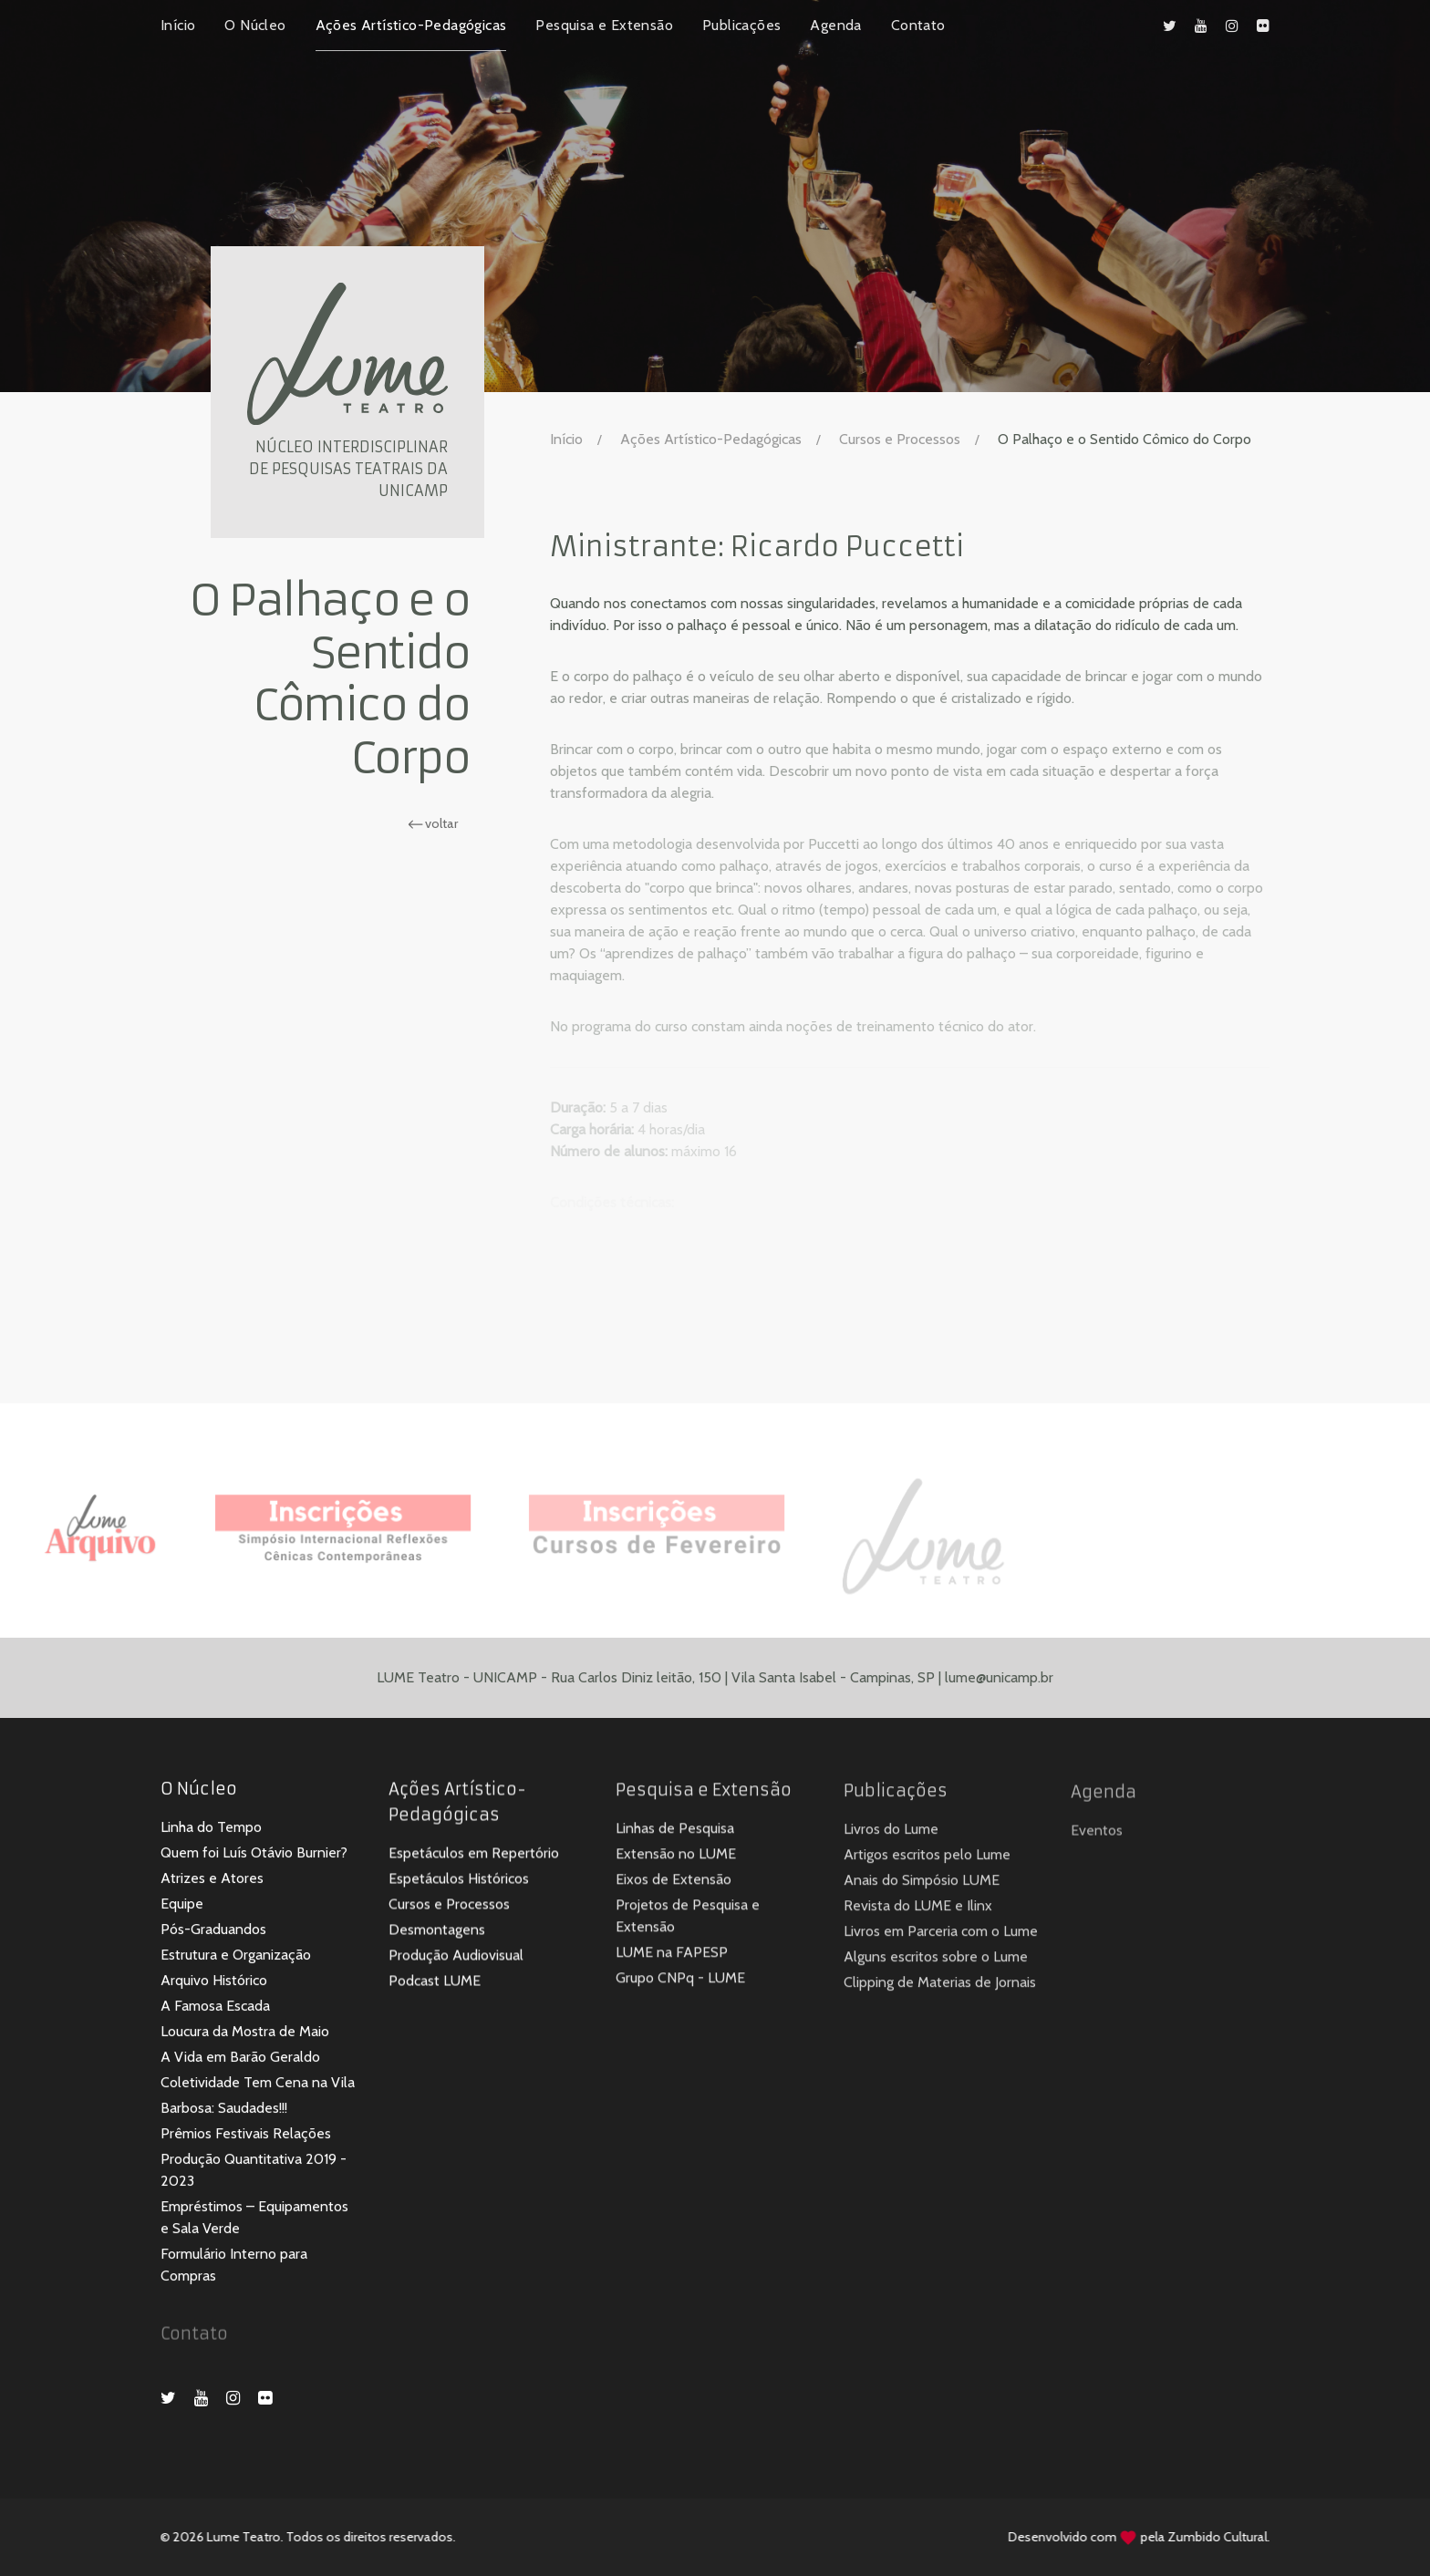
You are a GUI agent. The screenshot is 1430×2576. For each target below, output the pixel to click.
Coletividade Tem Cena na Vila (258, 2084)
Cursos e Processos (899, 439)
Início (178, 25)
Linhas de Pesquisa (675, 1832)
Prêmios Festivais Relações (246, 2135)
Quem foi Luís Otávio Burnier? (254, 1854)
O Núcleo (254, 25)
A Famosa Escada (215, 2007)
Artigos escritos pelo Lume (927, 1858)
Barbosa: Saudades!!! (224, 2109)
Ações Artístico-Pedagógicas (411, 25)
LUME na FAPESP (672, 1956)
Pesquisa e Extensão (604, 25)
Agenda (835, 25)
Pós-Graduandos (213, 1931)
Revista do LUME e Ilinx (918, 1910)
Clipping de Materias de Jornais (940, 1986)
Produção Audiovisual (456, 1958)
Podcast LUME (435, 1983)
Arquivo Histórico (214, 1982)
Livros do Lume (891, 1833)
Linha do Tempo (211, 1828)
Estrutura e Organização (236, 1956)
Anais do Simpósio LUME (922, 1884)
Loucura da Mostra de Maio (245, 2033)
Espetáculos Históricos (459, 1881)
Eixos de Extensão (673, 1883)
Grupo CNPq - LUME (680, 1982)
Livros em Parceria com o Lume (941, 1935)
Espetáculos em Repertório (474, 1856)
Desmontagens (437, 1932)
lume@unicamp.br (999, 1686)
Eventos (1097, 1835)
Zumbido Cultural (1207, 2537)
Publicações (741, 25)
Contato (918, 25)
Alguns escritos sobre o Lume (936, 1961)
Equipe (182, 1905)
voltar (430, 823)
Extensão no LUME (676, 1858)
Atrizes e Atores (212, 1879)
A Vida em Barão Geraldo (240, 2058)
